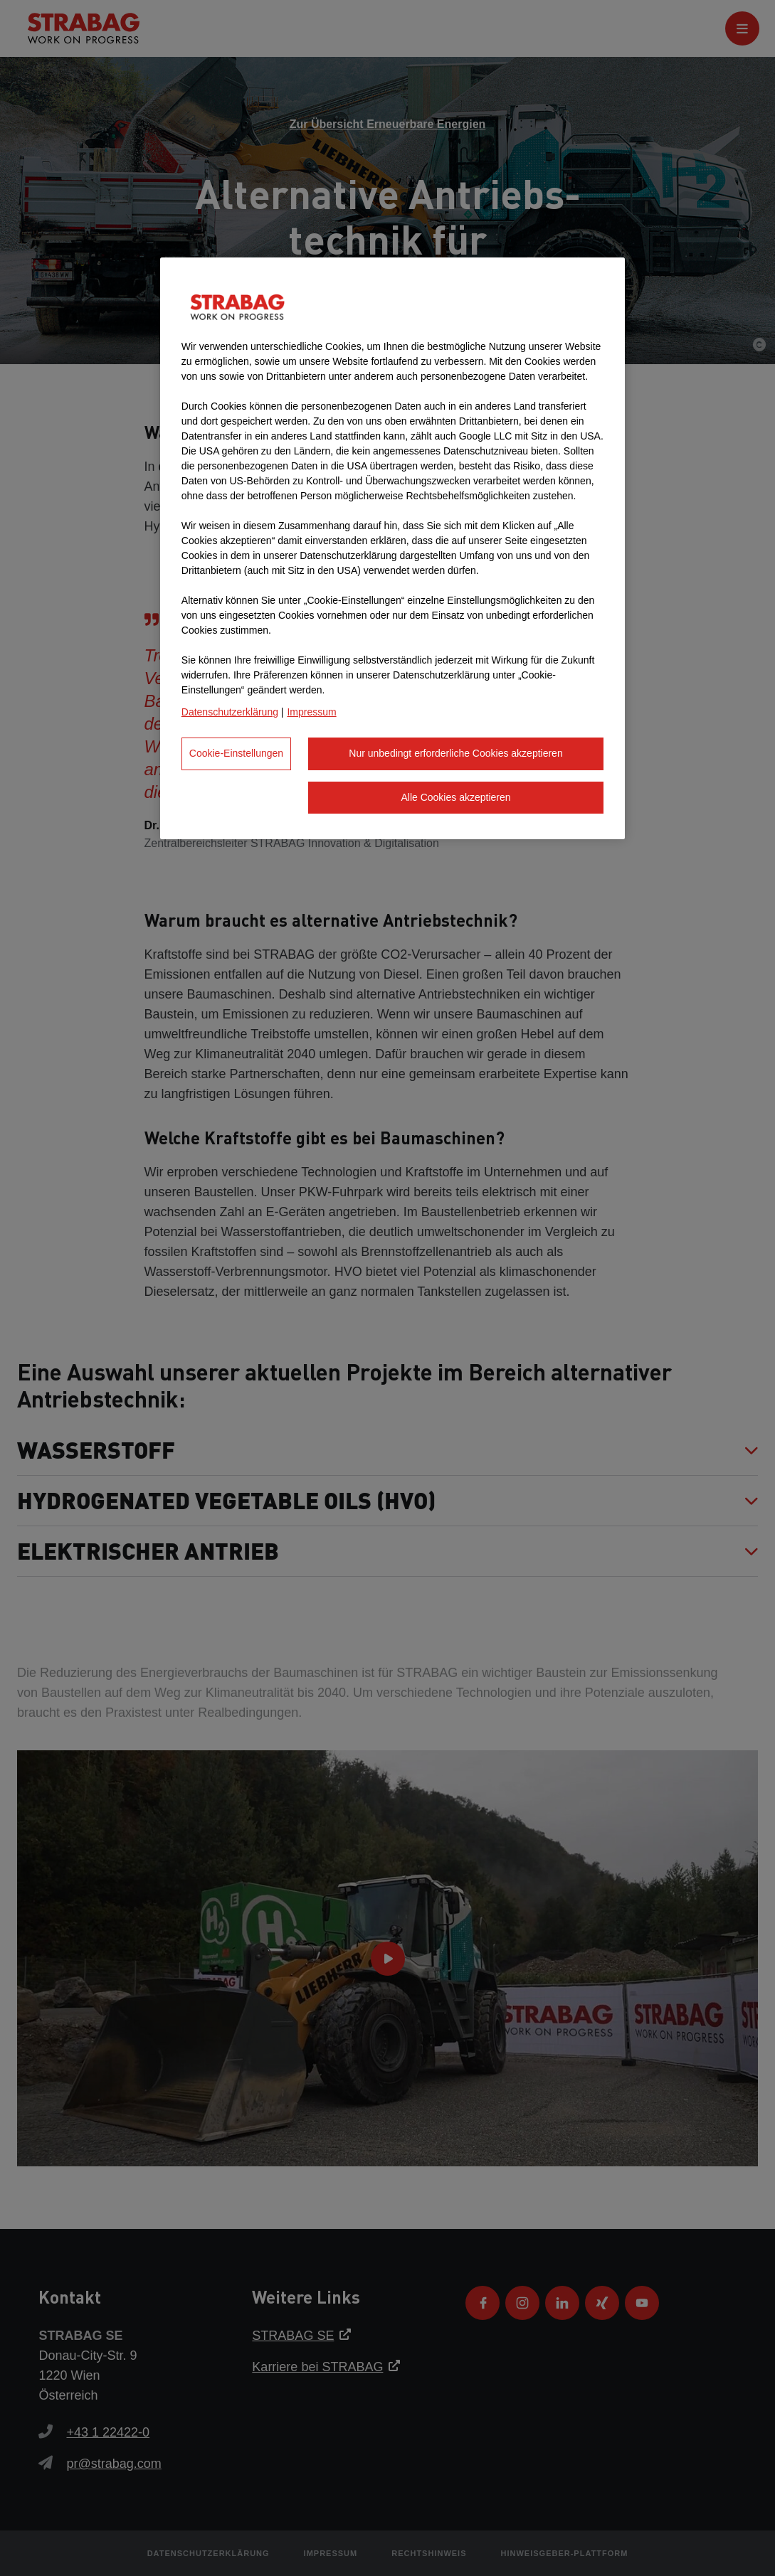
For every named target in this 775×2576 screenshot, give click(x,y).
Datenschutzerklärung (229, 712)
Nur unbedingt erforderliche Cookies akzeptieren (455, 753)
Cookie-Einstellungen (236, 753)
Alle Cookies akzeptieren (455, 797)
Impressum (311, 712)
